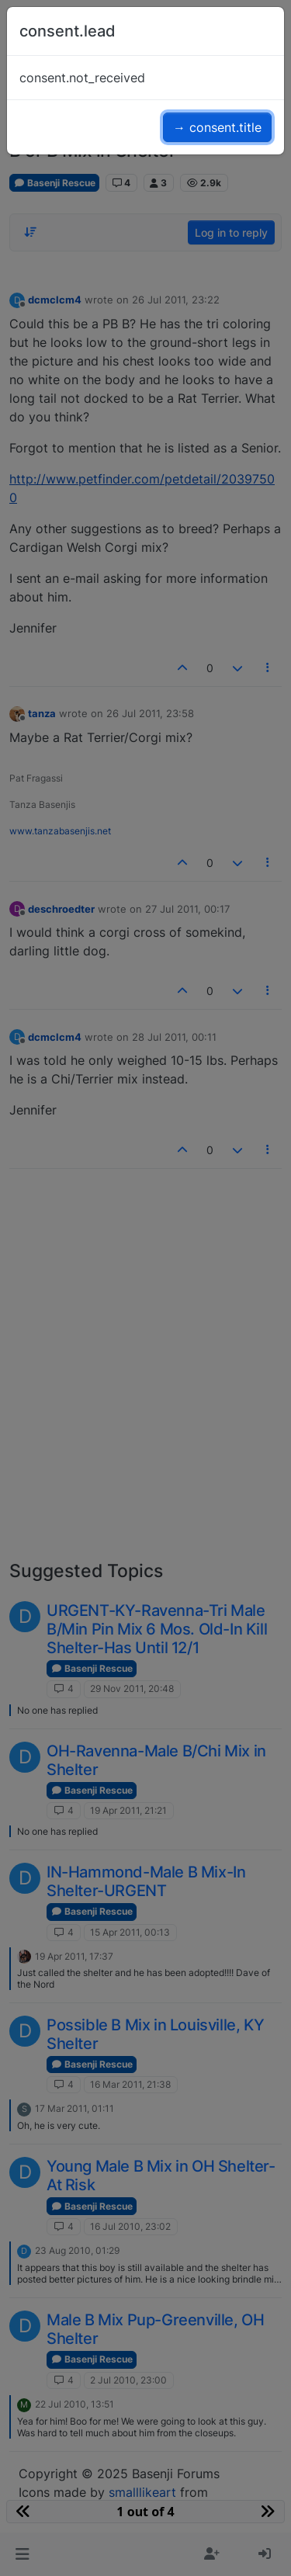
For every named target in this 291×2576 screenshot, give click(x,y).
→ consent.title (217, 127)
